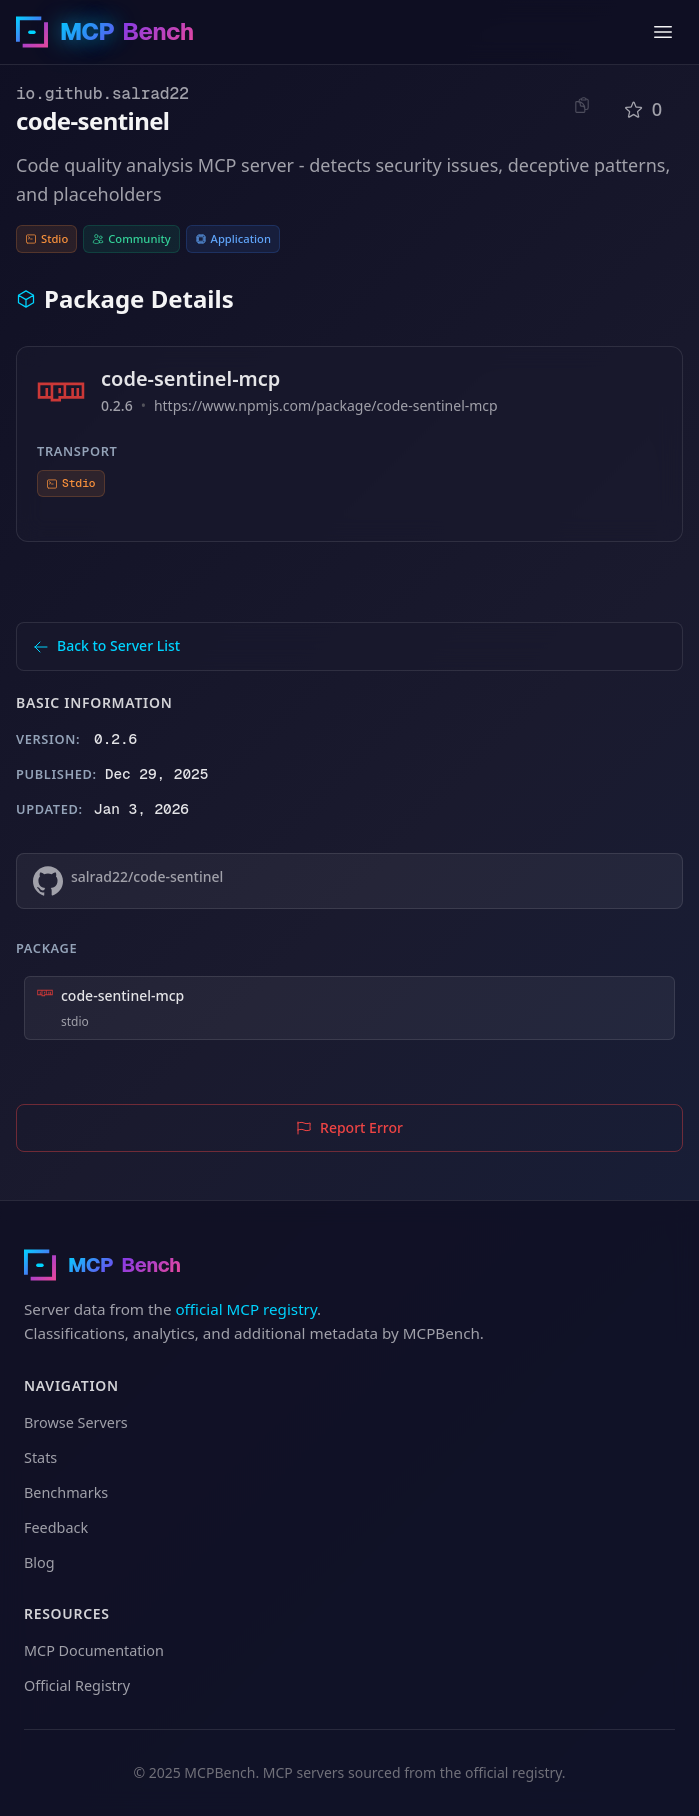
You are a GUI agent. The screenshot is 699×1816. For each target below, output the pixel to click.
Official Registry (77, 1685)
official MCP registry (246, 1309)
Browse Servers (76, 1422)
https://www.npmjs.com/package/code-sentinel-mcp (326, 405)
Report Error (349, 1127)
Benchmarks (66, 1492)
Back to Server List (106, 645)
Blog (39, 1562)
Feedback (56, 1527)
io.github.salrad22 (102, 93)
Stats (40, 1457)
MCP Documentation (94, 1650)
